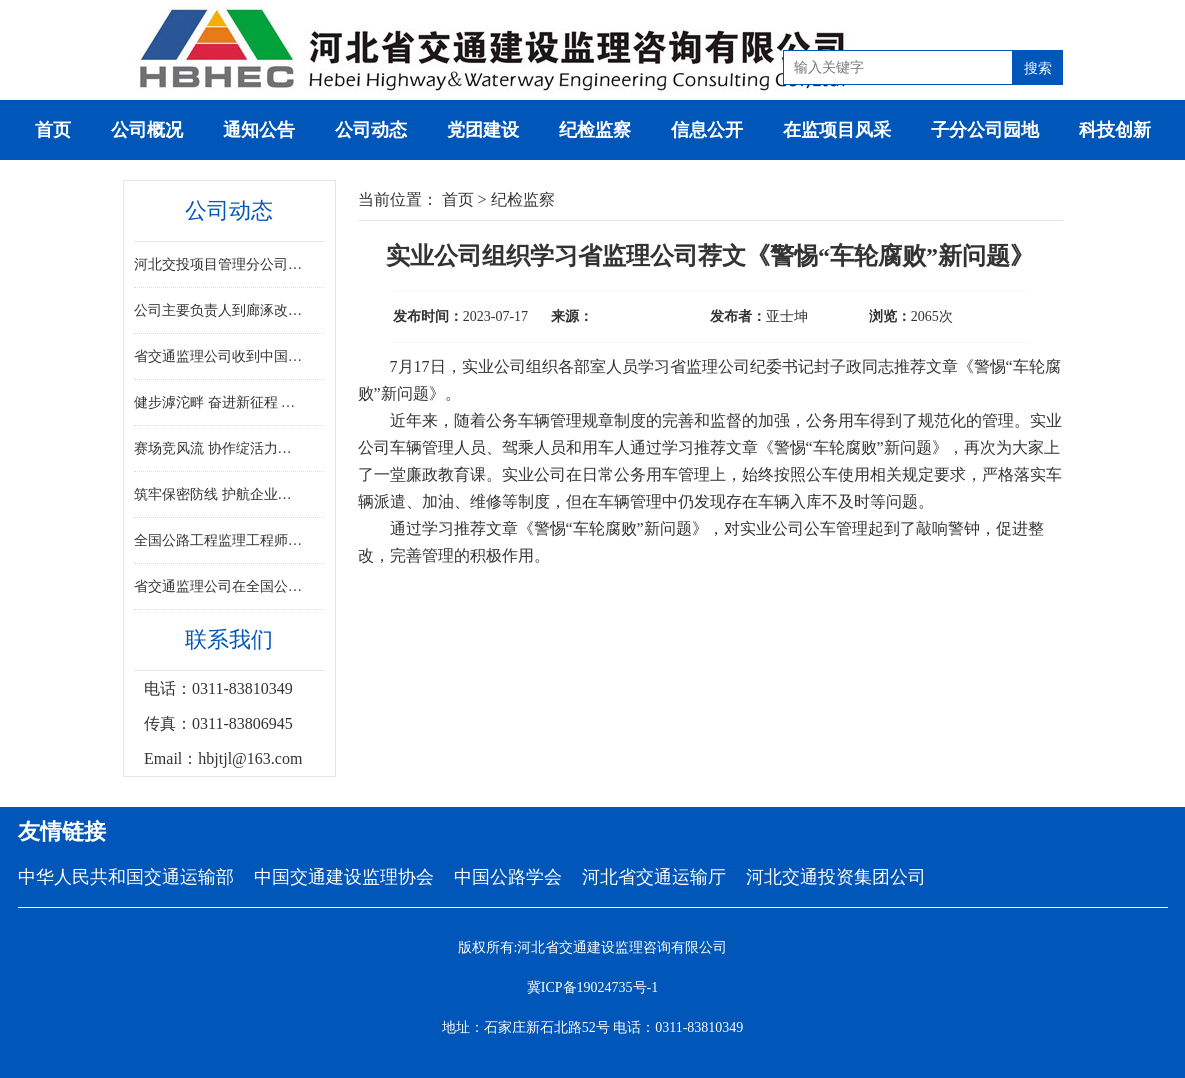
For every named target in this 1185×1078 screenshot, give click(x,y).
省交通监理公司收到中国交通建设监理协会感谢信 (219, 356)
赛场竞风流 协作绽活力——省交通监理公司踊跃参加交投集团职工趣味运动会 (219, 448)
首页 (53, 130)
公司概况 (147, 130)
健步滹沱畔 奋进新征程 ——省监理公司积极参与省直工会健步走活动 (219, 402)
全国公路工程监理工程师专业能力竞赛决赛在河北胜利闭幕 (219, 540)
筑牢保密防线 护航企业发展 (219, 494)
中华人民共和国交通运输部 (126, 877)
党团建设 (483, 130)
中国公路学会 (508, 877)
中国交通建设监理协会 (344, 877)
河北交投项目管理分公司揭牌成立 (219, 264)
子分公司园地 (985, 130)
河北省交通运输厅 (654, 877)
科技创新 (1115, 130)
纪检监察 (595, 130)
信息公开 (707, 130)
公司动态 (371, 130)
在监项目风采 (837, 130)
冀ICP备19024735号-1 (592, 987)
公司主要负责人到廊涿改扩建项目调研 (219, 310)
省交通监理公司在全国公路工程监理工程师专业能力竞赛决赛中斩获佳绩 (219, 586)
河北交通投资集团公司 (836, 877)
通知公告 (259, 130)
